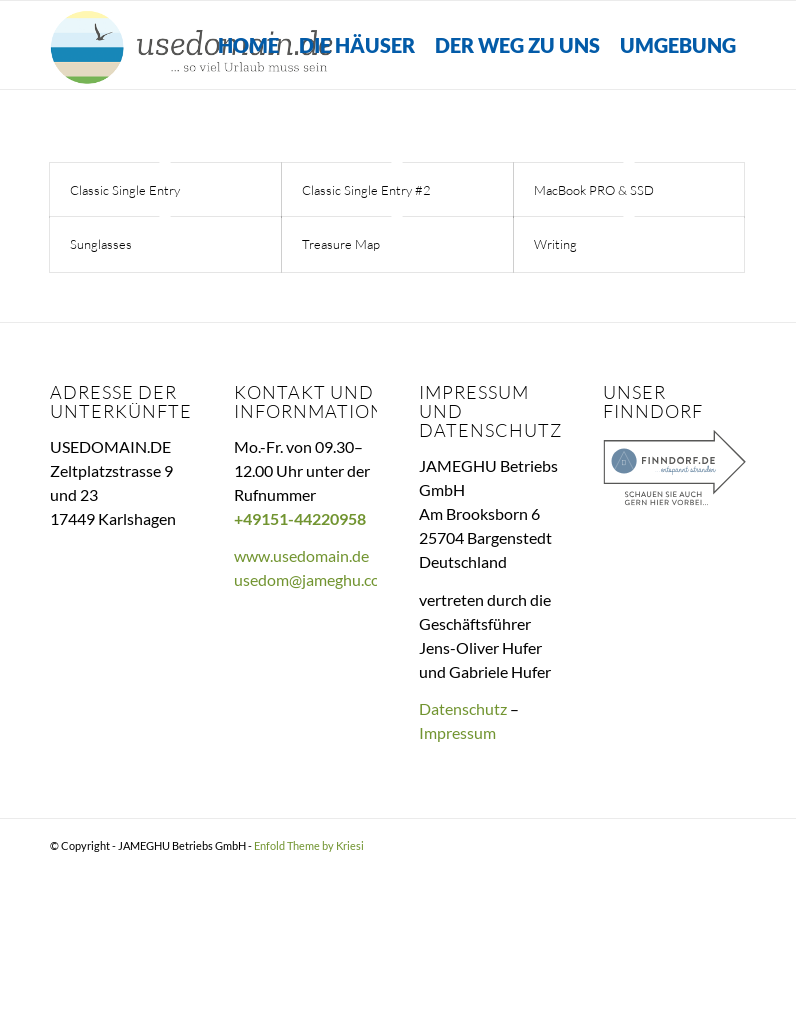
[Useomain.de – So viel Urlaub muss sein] (193, 45)
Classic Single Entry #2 (366, 190)
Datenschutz (463, 708)
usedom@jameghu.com (313, 580)
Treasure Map (341, 244)
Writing (555, 244)
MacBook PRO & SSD (594, 190)
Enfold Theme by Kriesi (309, 845)
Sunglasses (101, 244)
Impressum (457, 732)
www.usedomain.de (301, 556)
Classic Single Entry (125, 190)
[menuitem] (248, 45)
